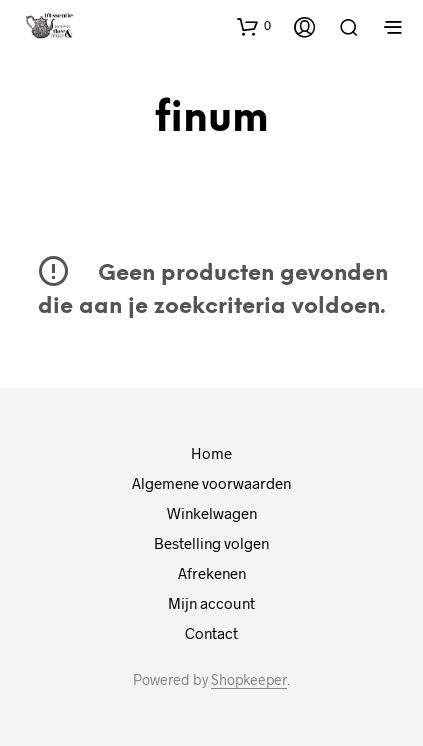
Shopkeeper (249, 680)
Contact (211, 633)
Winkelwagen (212, 513)
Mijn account (211, 603)
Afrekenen (212, 573)
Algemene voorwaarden (211, 483)
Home (211, 453)
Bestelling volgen (211, 543)
